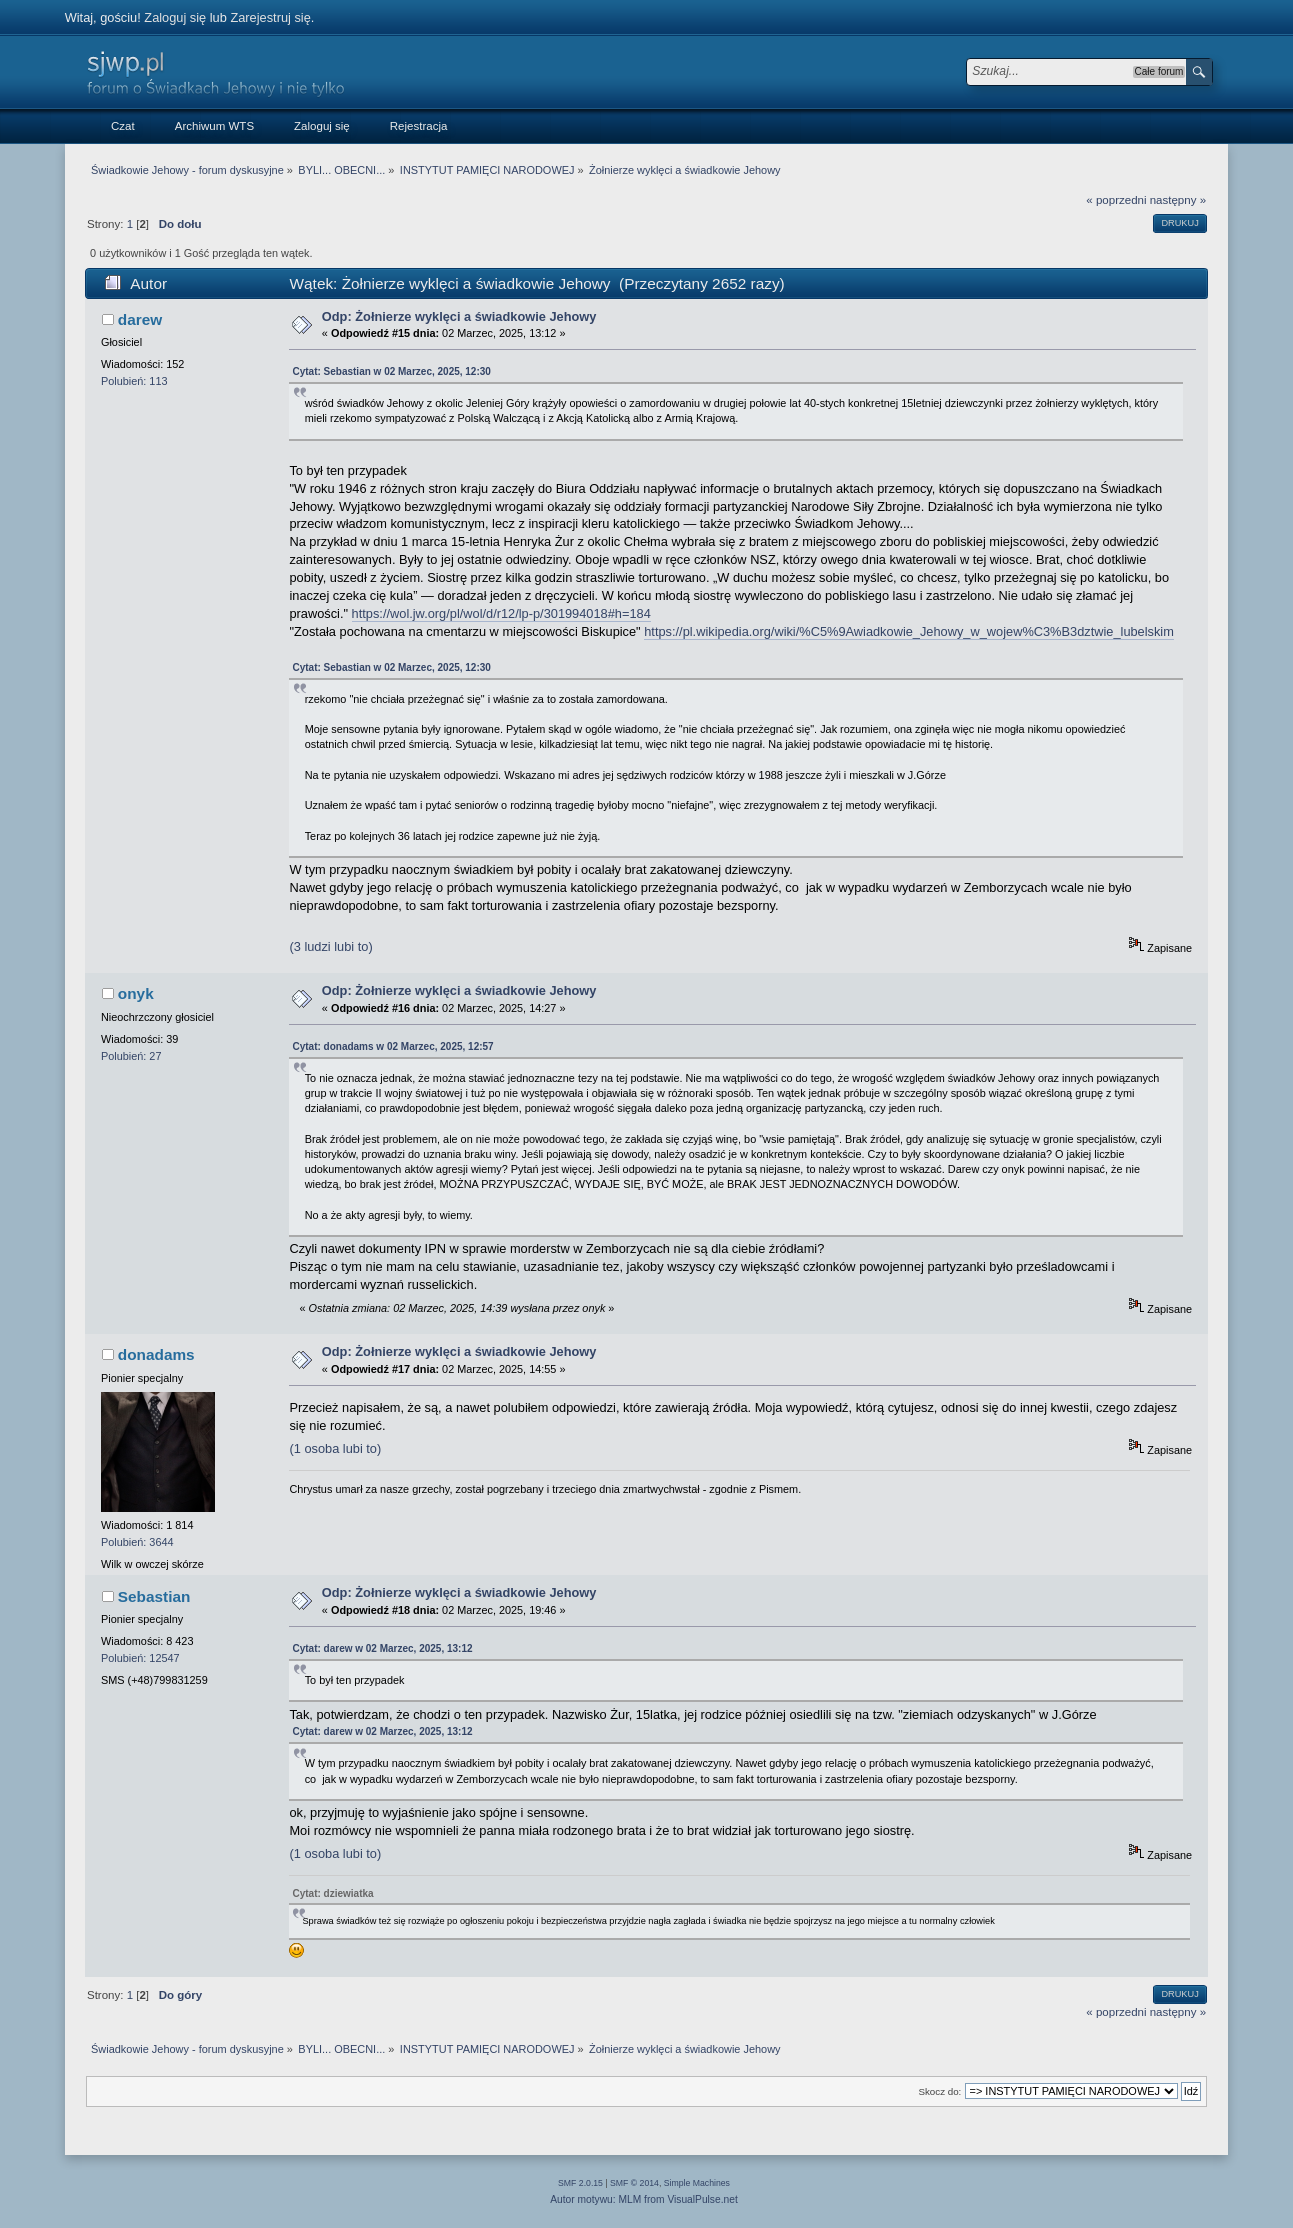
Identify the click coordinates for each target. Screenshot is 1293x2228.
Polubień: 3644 (137, 1542)
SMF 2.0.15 (580, 2183)
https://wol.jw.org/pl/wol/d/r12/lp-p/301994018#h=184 (501, 613)
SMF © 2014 (634, 2183)
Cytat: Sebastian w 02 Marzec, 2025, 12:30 (391, 371)
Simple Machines (697, 2183)
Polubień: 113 (134, 381)
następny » (1178, 200)
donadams (156, 1354)
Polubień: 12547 (140, 1658)
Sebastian (154, 1596)
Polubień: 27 (131, 1056)
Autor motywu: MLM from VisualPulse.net (644, 2199)
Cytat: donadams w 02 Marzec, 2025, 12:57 (392, 1046)
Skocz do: (939, 2091)
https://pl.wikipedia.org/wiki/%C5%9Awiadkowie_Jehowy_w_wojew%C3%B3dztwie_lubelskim (909, 631)
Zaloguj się (175, 17)
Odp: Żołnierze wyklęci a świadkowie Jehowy (459, 316)
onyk (136, 993)
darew (140, 319)
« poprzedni (1116, 200)
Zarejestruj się (270, 17)
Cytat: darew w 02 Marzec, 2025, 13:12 (382, 1648)
